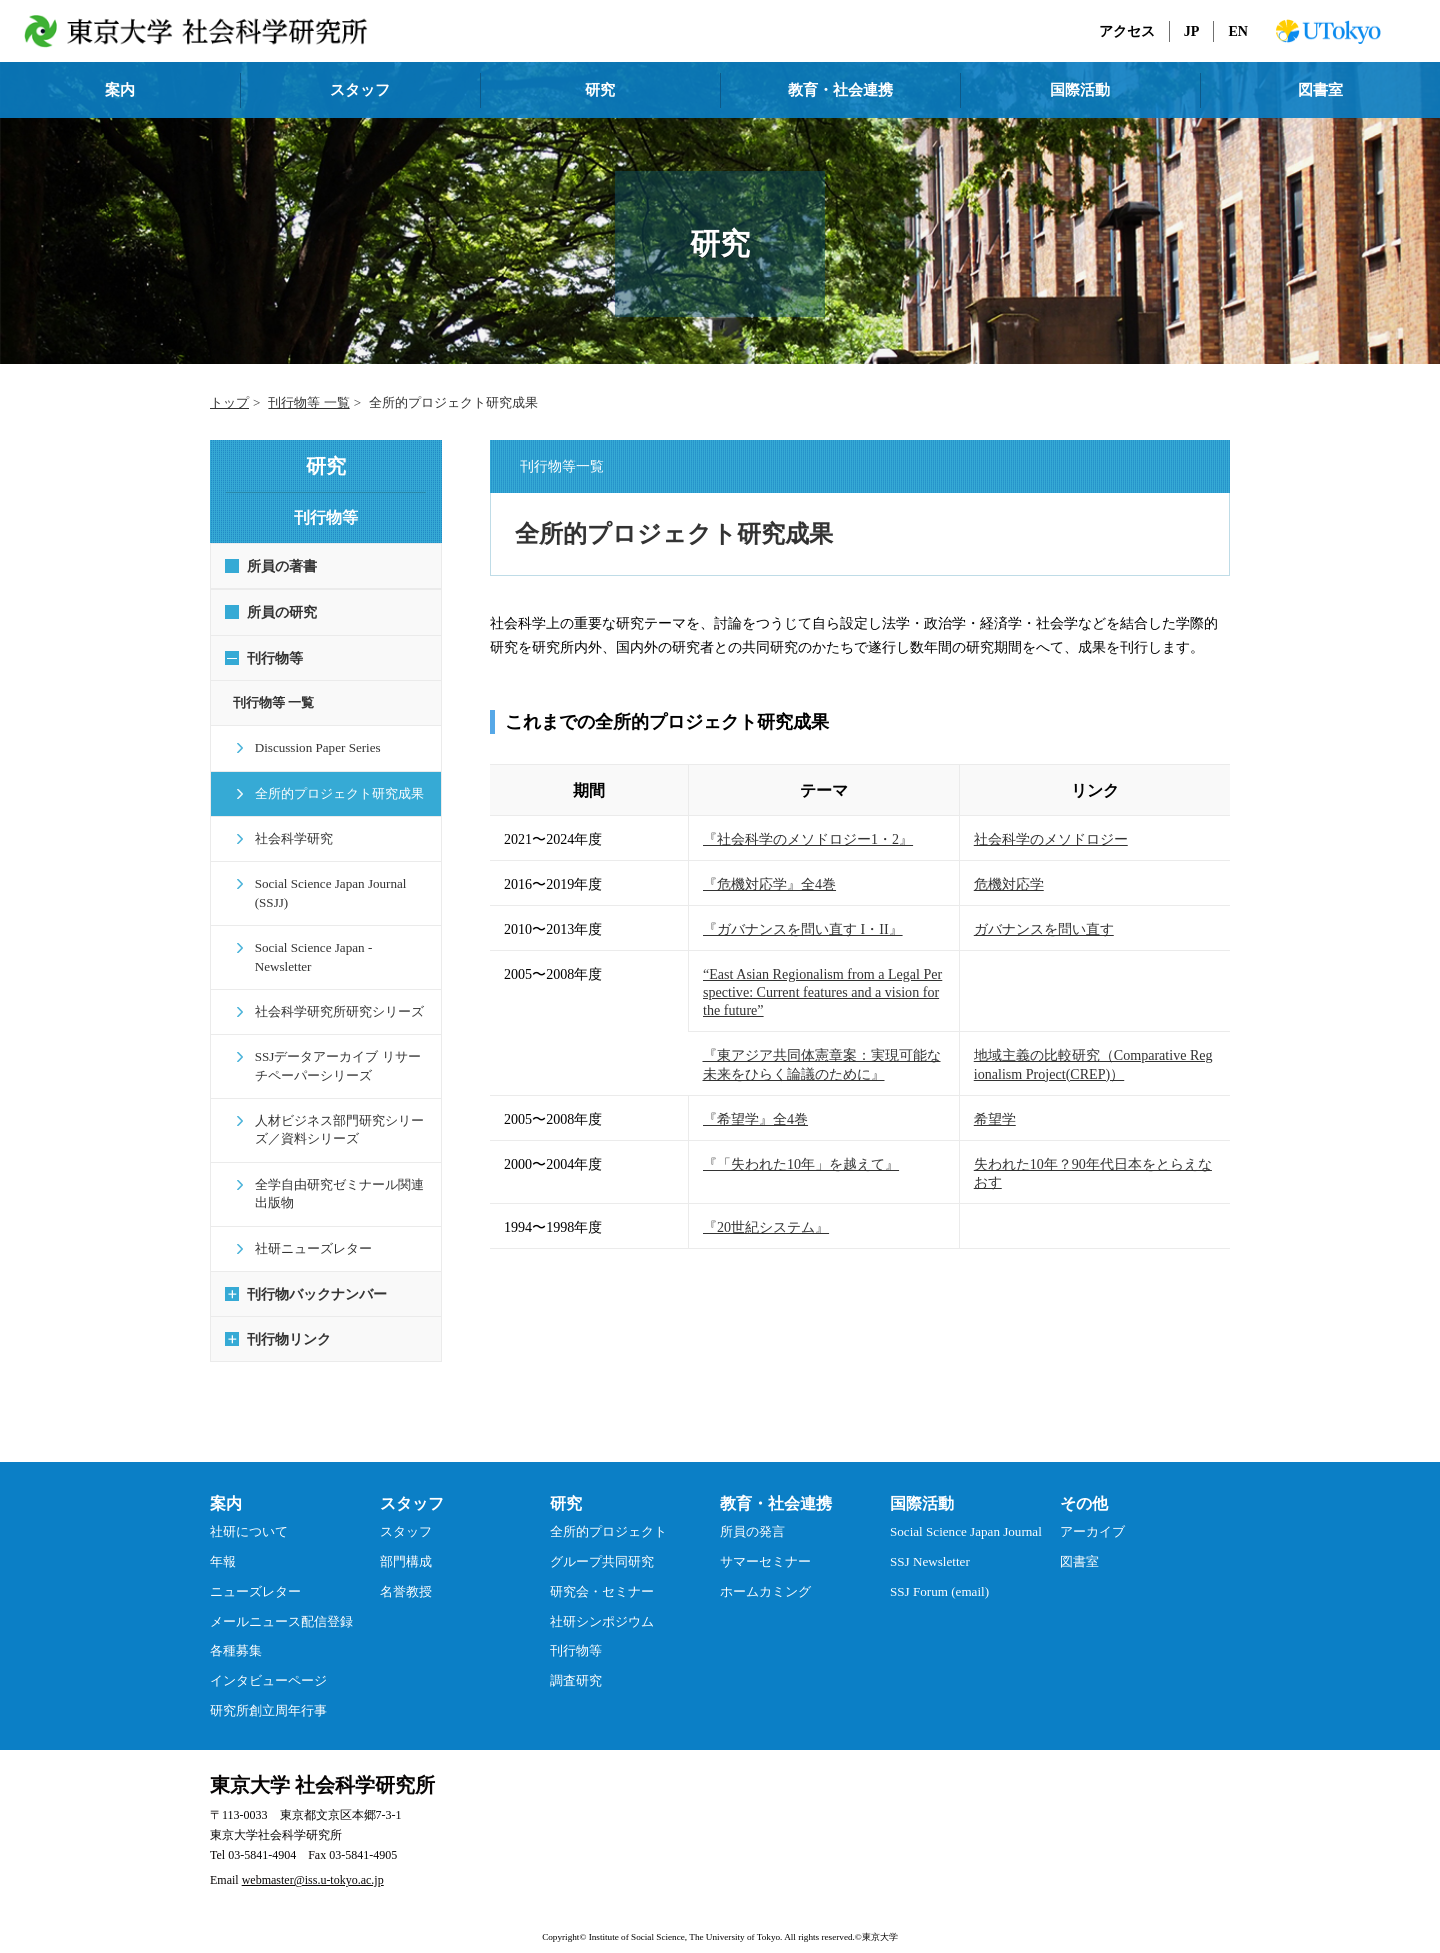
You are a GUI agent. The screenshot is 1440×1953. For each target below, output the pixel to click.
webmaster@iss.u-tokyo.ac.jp (313, 1862)
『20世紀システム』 (766, 1227)
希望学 (995, 1119)
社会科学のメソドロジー (1051, 839)
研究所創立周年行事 (268, 1691)
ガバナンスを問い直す (1044, 929)
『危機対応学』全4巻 (769, 884)
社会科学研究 (286, 838)
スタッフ (360, 90)
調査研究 (576, 1662)
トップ (229, 402)
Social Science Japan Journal (966, 1513)
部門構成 (406, 1543)
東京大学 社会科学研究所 (322, 1767)
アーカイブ (1092, 1513)
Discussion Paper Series (310, 747)
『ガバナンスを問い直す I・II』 (803, 929)
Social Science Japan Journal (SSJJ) (323, 892)
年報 (223, 1543)
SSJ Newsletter (930, 1543)
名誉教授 (406, 1572)
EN (1238, 31)
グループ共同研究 (602, 1543)
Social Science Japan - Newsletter (336, 947)
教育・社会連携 (840, 90)
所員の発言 (752, 1513)
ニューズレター (255, 1572)
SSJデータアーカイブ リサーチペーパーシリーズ (336, 1047)
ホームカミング (765, 1572)
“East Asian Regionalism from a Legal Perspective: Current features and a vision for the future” (822, 992)
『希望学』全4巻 (755, 1119)
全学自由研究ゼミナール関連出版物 (331, 1174)
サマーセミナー (765, 1543)
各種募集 (236, 1632)
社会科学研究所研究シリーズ (331, 993)
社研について (249, 1513)
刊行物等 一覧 (308, 402)
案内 (120, 90)
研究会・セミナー (602, 1572)
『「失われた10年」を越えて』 (801, 1164)
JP (1192, 31)
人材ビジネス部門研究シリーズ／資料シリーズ (331, 1111)
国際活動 (1080, 90)
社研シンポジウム (602, 1602)
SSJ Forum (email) (939, 1572)
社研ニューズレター (305, 1229)
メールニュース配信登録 (281, 1602)
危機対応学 (1009, 884)
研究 (600, 90)
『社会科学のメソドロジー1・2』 (808, 839)
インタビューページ (268, 1662)
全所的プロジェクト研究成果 (331, 793)
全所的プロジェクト (608, 1513)
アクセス (1127, 31)
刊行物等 (576, 1632)
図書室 (1320, 90)
